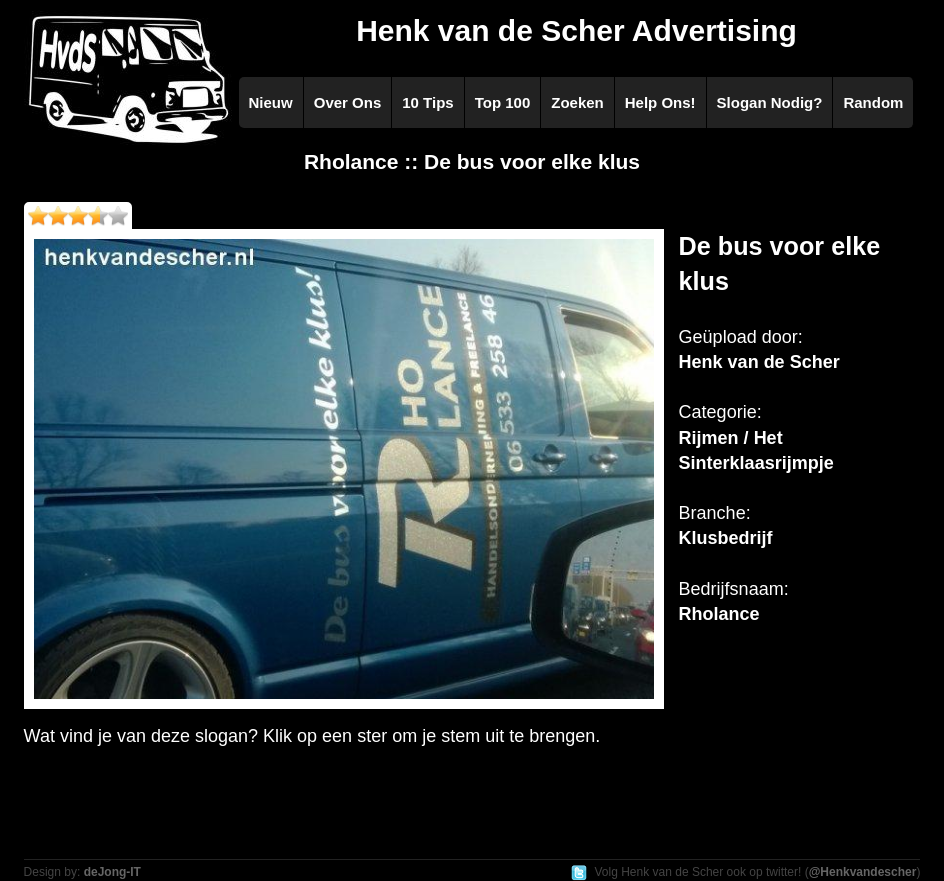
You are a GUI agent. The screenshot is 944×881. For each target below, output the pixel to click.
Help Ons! (660, 102)
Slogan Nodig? (770, 102)
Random (873, 102)
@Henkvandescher (863, 872)
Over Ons (348, 102)
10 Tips (427, 102)
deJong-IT (112, 872)
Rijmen (709, 438)
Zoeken (577, 102)
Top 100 (503, 102)
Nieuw (271, 102)
